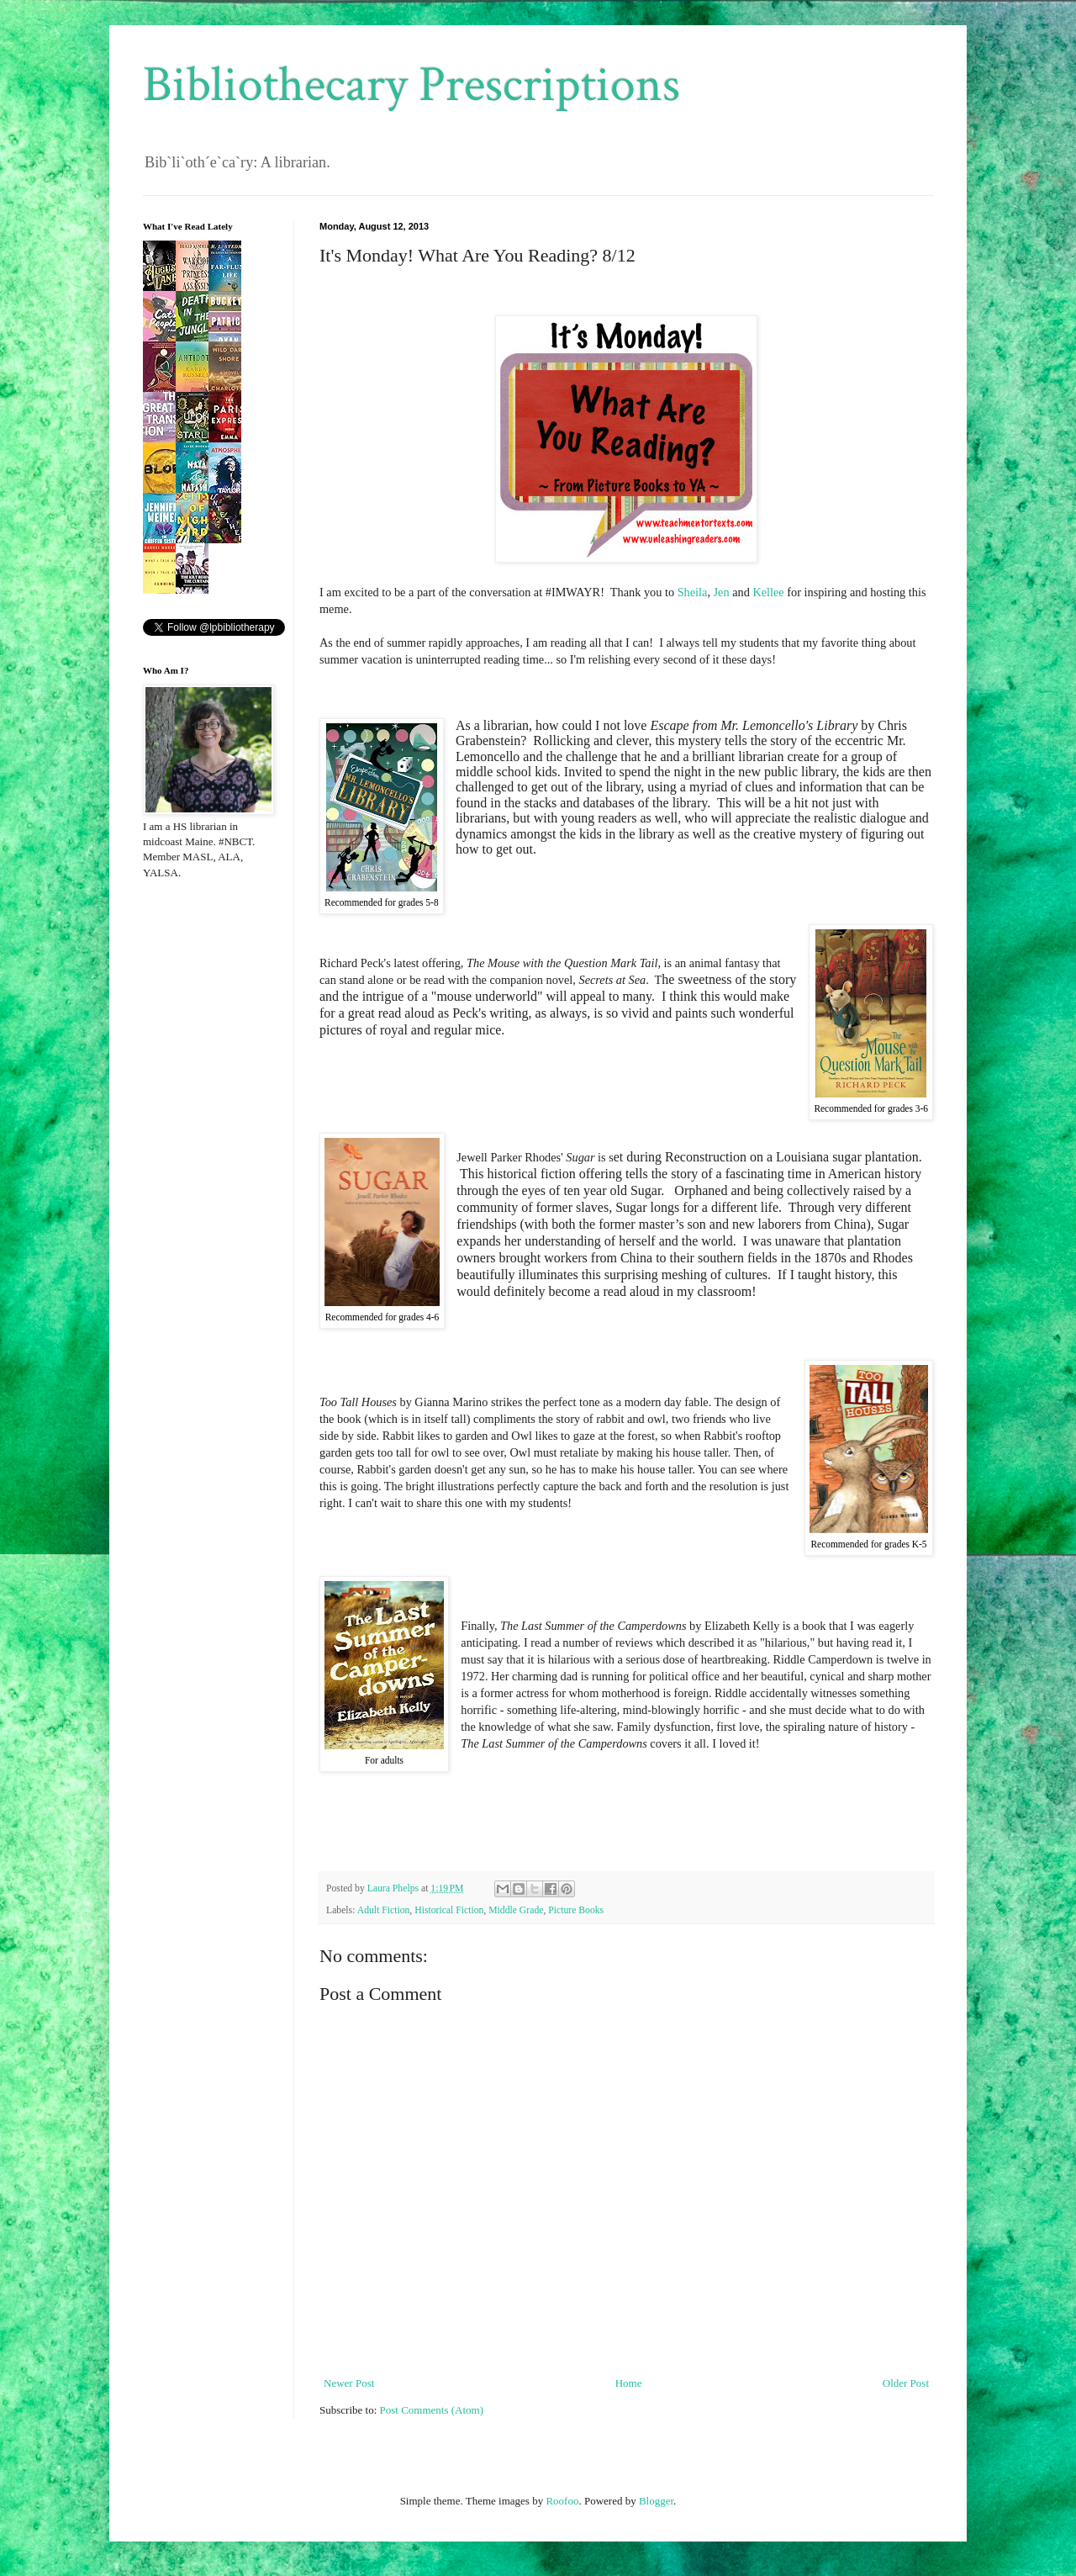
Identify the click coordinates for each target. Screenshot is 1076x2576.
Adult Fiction (383, 1910)
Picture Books (576, 1910)
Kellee (767, 592)
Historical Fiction (448, 1910)
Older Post (906, 2383)
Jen (722, 592)
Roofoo (562, 2500)
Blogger (656, 2500)
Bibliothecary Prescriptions (411, 85)
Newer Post (349, 2383)
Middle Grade (515, 1910)
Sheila (693, 592)
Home (628, 2383)
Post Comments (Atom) (432, 2410)
